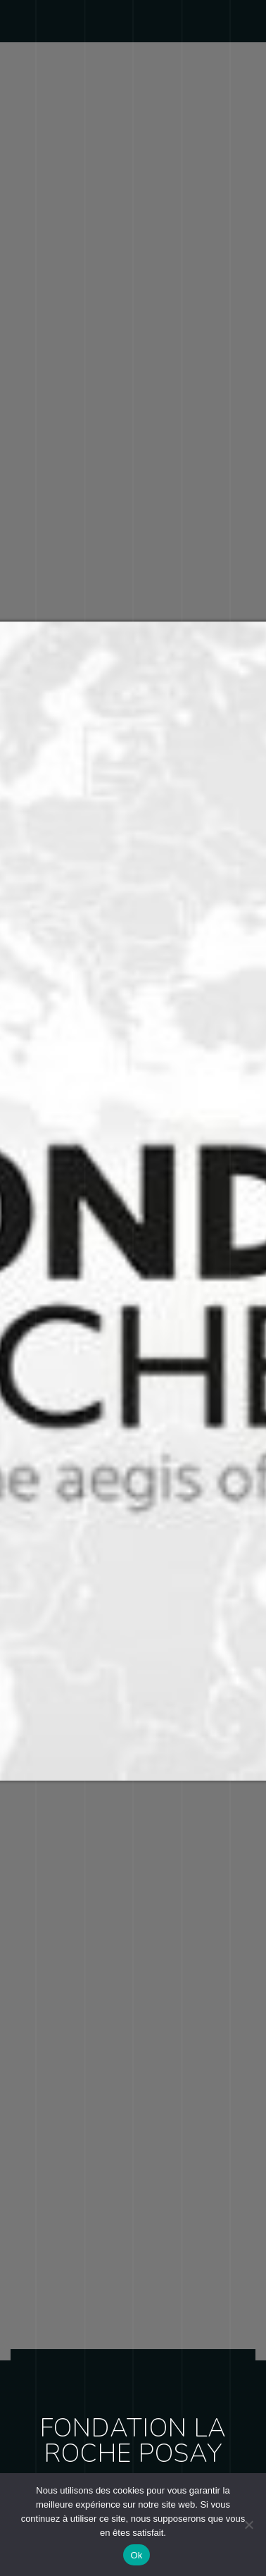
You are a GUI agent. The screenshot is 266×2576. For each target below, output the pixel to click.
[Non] (248, 2525)
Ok (136, 2555)
